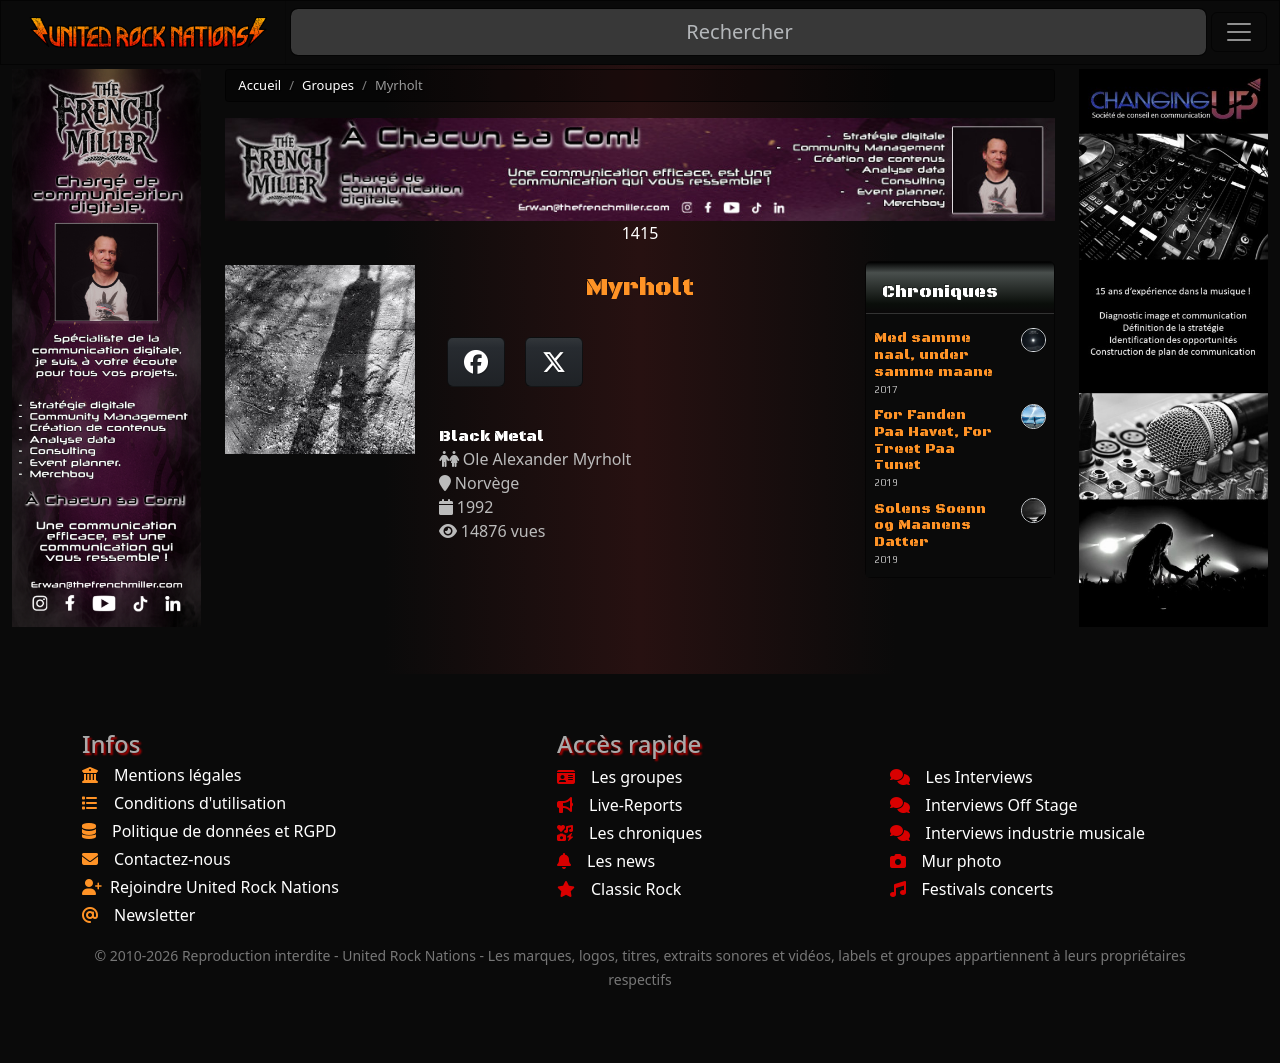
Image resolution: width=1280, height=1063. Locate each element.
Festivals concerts (972, 889)
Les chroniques (629, 833)
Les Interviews (961, 777)
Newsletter (154, 915)
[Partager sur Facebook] (476, 362)
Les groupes (619, 777)
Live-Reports (619, 805)
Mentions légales (178, 775)
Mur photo (946, 861)
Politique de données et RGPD (224, 831)
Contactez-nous (172, 859)
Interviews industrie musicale (1018, 833)
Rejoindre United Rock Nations (224, 887)
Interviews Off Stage (984, 805)
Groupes (328, 85)
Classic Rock (619, 889)
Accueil (259, 85)
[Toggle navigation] (1239, 32)
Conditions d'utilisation (200, 803)
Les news (606, 861)
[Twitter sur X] (554, 362)
